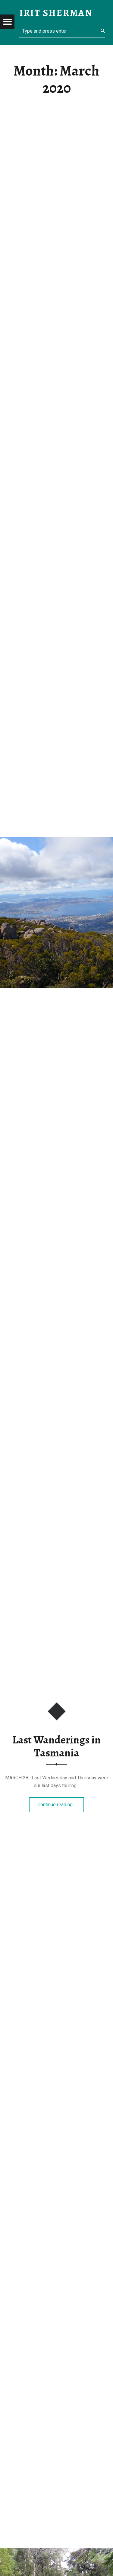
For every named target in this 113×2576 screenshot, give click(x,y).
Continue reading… (60, 1802)
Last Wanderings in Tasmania (56, 1746)
